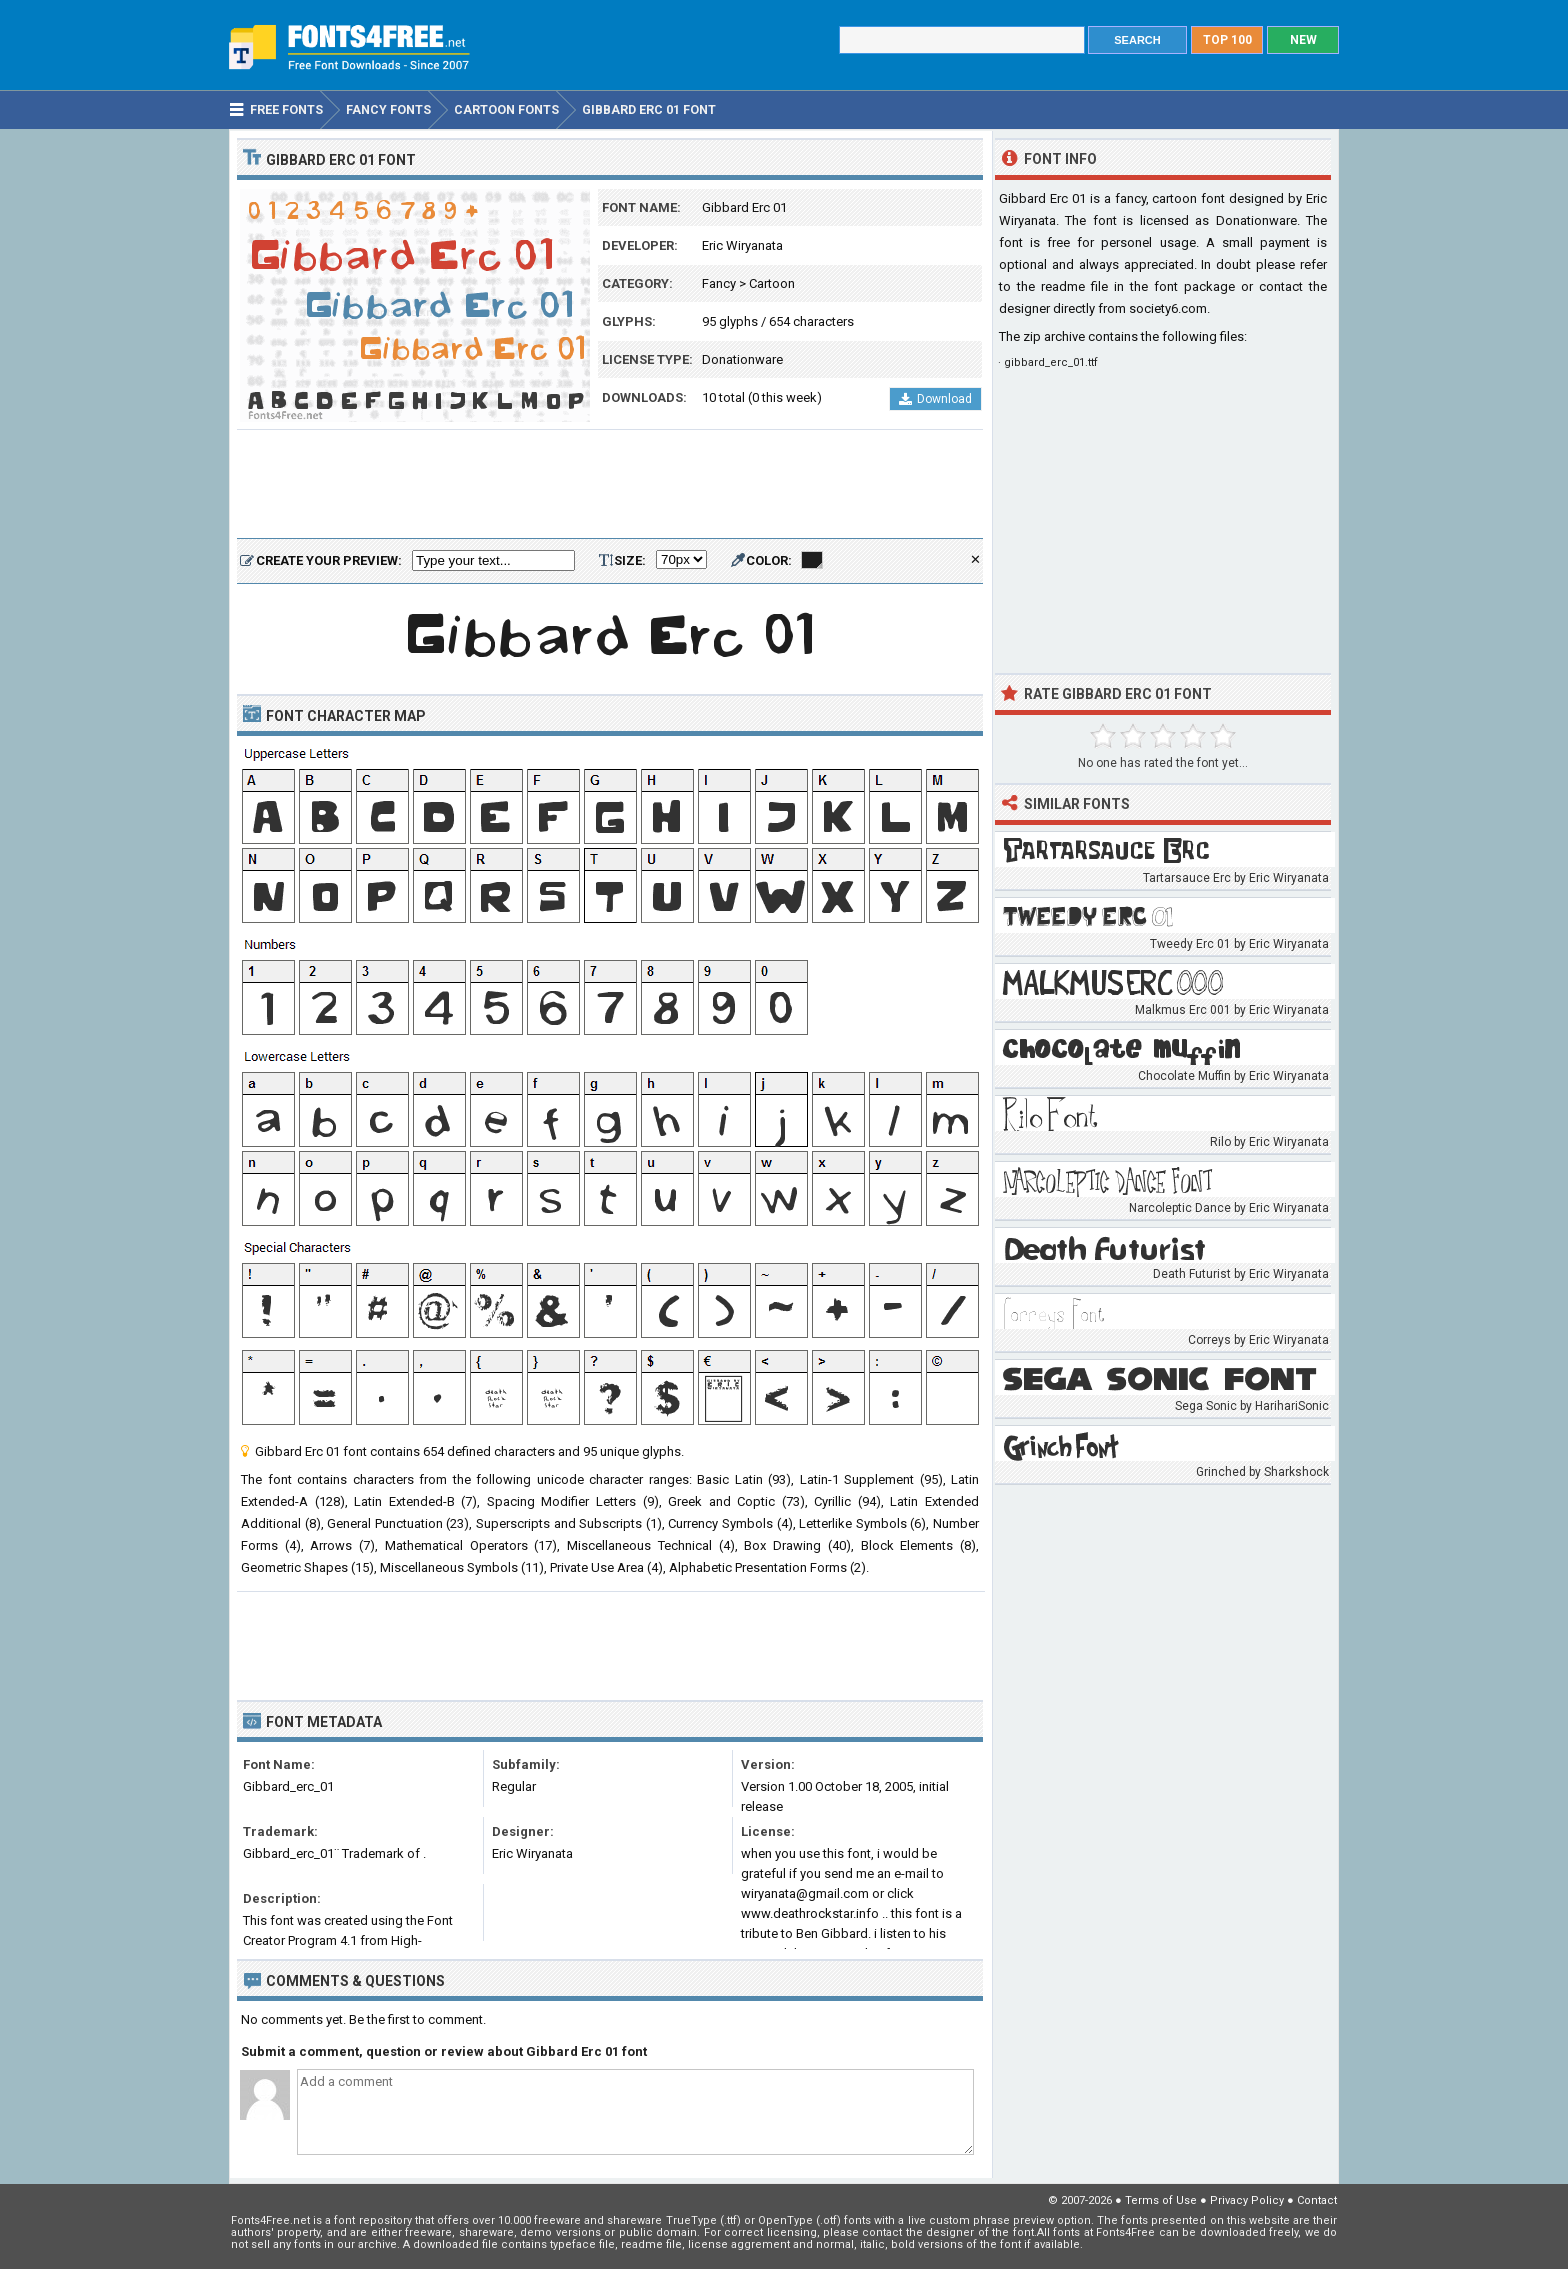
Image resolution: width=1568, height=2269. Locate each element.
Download (935, 399)
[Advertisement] (610, 485)
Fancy (719, 283)
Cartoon (772, 283)
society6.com (1168, 308)
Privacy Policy (1247, 2200)
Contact (1317, 2200)
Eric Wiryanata (742, 245)
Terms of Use (1161, 2200)
